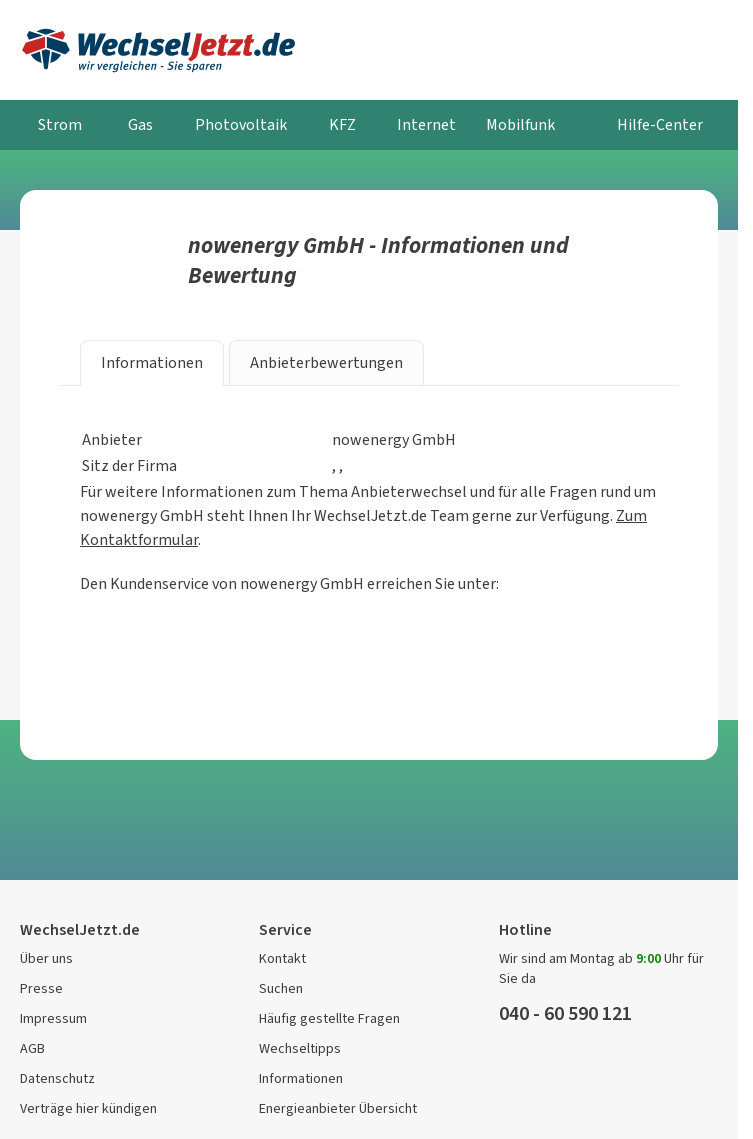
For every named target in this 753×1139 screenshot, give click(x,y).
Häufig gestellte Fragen (329, 1018)
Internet (426, 124)
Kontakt (282, 958)
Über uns (46, 958)
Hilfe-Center (660, 124)
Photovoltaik (241, 124)
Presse (41, 988)
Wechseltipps (300, 1048)
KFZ (342, 124)
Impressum (53, 1018)
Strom (60, 124)
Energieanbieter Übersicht (338, 1108)
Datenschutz (57, 1078)
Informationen (301, 1078)
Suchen (281, 988)
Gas (140, 124)
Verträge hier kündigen (88, 1108)
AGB (32, 1048)
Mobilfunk (520, 124)
